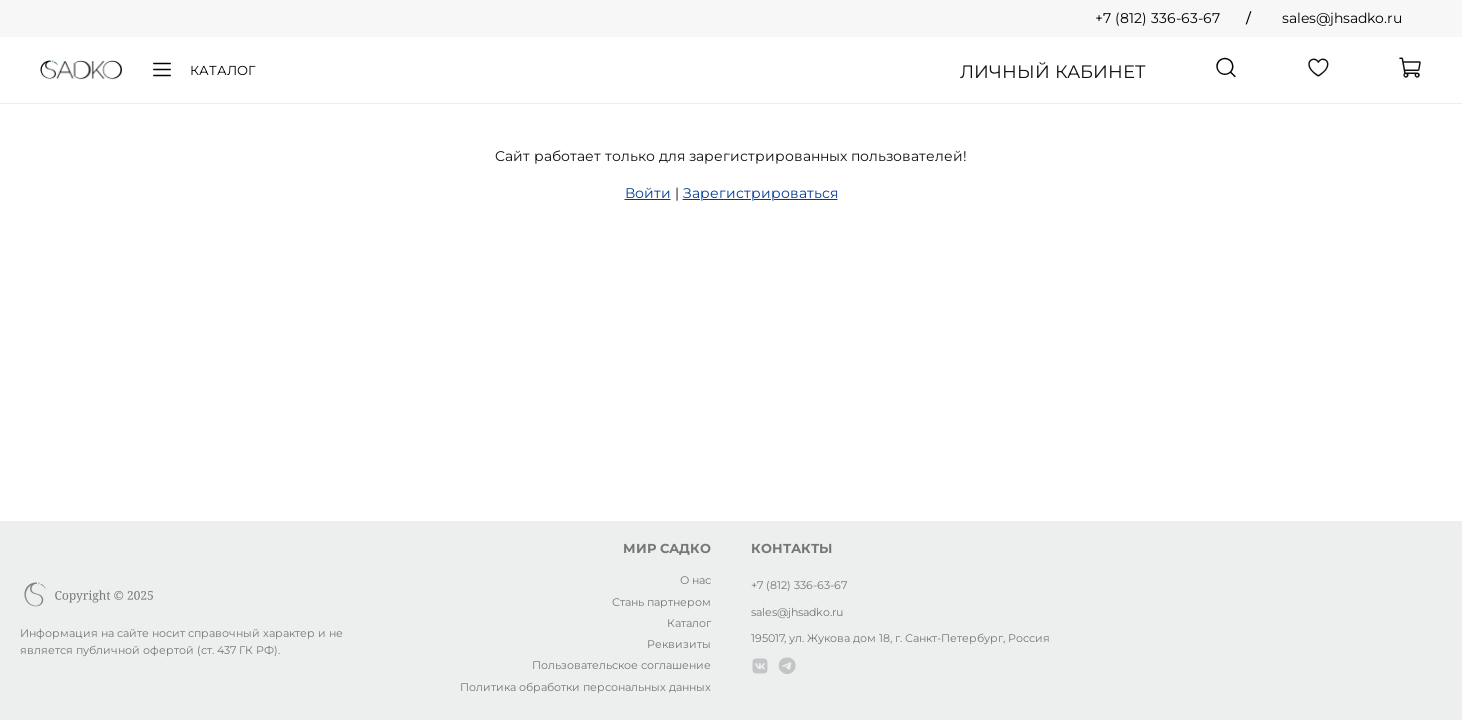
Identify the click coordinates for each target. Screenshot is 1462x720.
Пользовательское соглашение (621, 665)
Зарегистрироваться (760, 193)
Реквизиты (679, 644)
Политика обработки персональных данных (585, 687)
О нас (695, 580)
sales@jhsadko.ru (1342, 18)
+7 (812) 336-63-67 (1157, 18)
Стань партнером (661, 602)
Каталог (202, 70)
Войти (648, 193)
